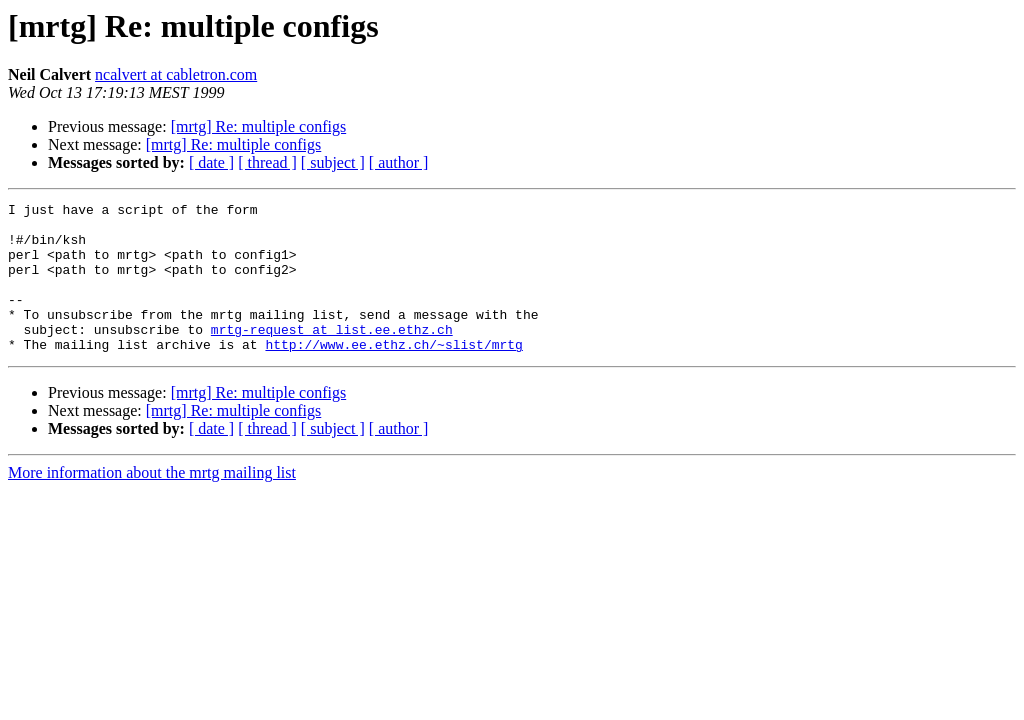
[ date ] (211, 162)
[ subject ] (333, 162)
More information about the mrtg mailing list (152, 502)
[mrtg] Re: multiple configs (259, 126)
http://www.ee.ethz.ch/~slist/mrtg (393, 374)
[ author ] (399, 162)
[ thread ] (267, 162)
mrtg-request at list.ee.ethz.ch (332, 356)
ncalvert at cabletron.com (176, 74)
